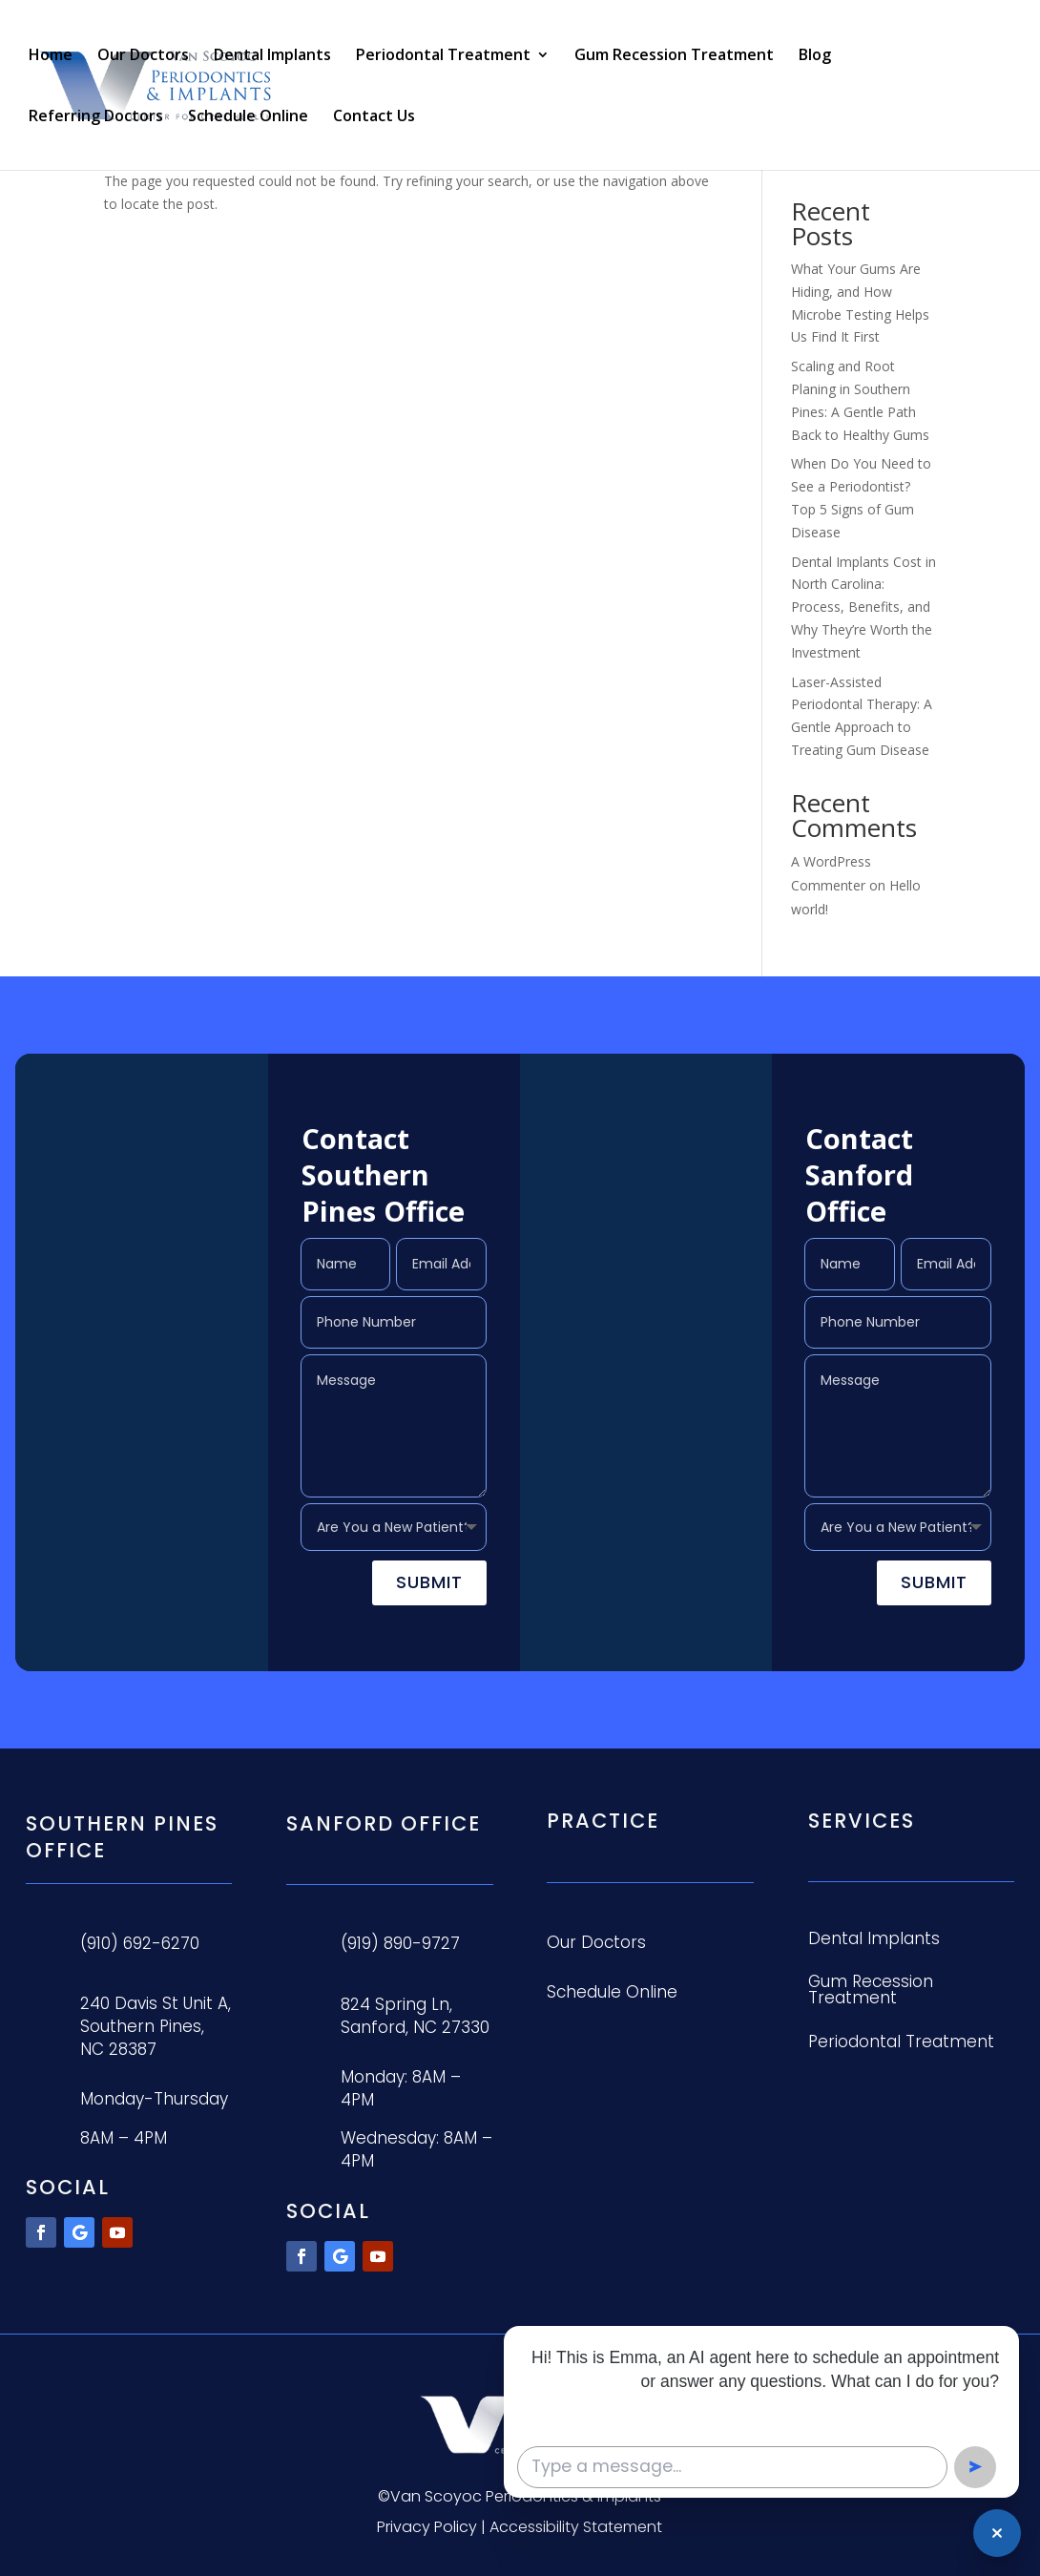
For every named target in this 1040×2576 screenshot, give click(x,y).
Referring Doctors (96, 117)
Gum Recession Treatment (674, 56)
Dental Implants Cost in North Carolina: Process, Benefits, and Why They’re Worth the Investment (863, 607)
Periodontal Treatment (443, 56)
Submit (429, 1582)
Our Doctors (143, 56)
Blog (815, 56)
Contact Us (374, 117)
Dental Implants (272, 56)
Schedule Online (248, 117)
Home (51, 56)
